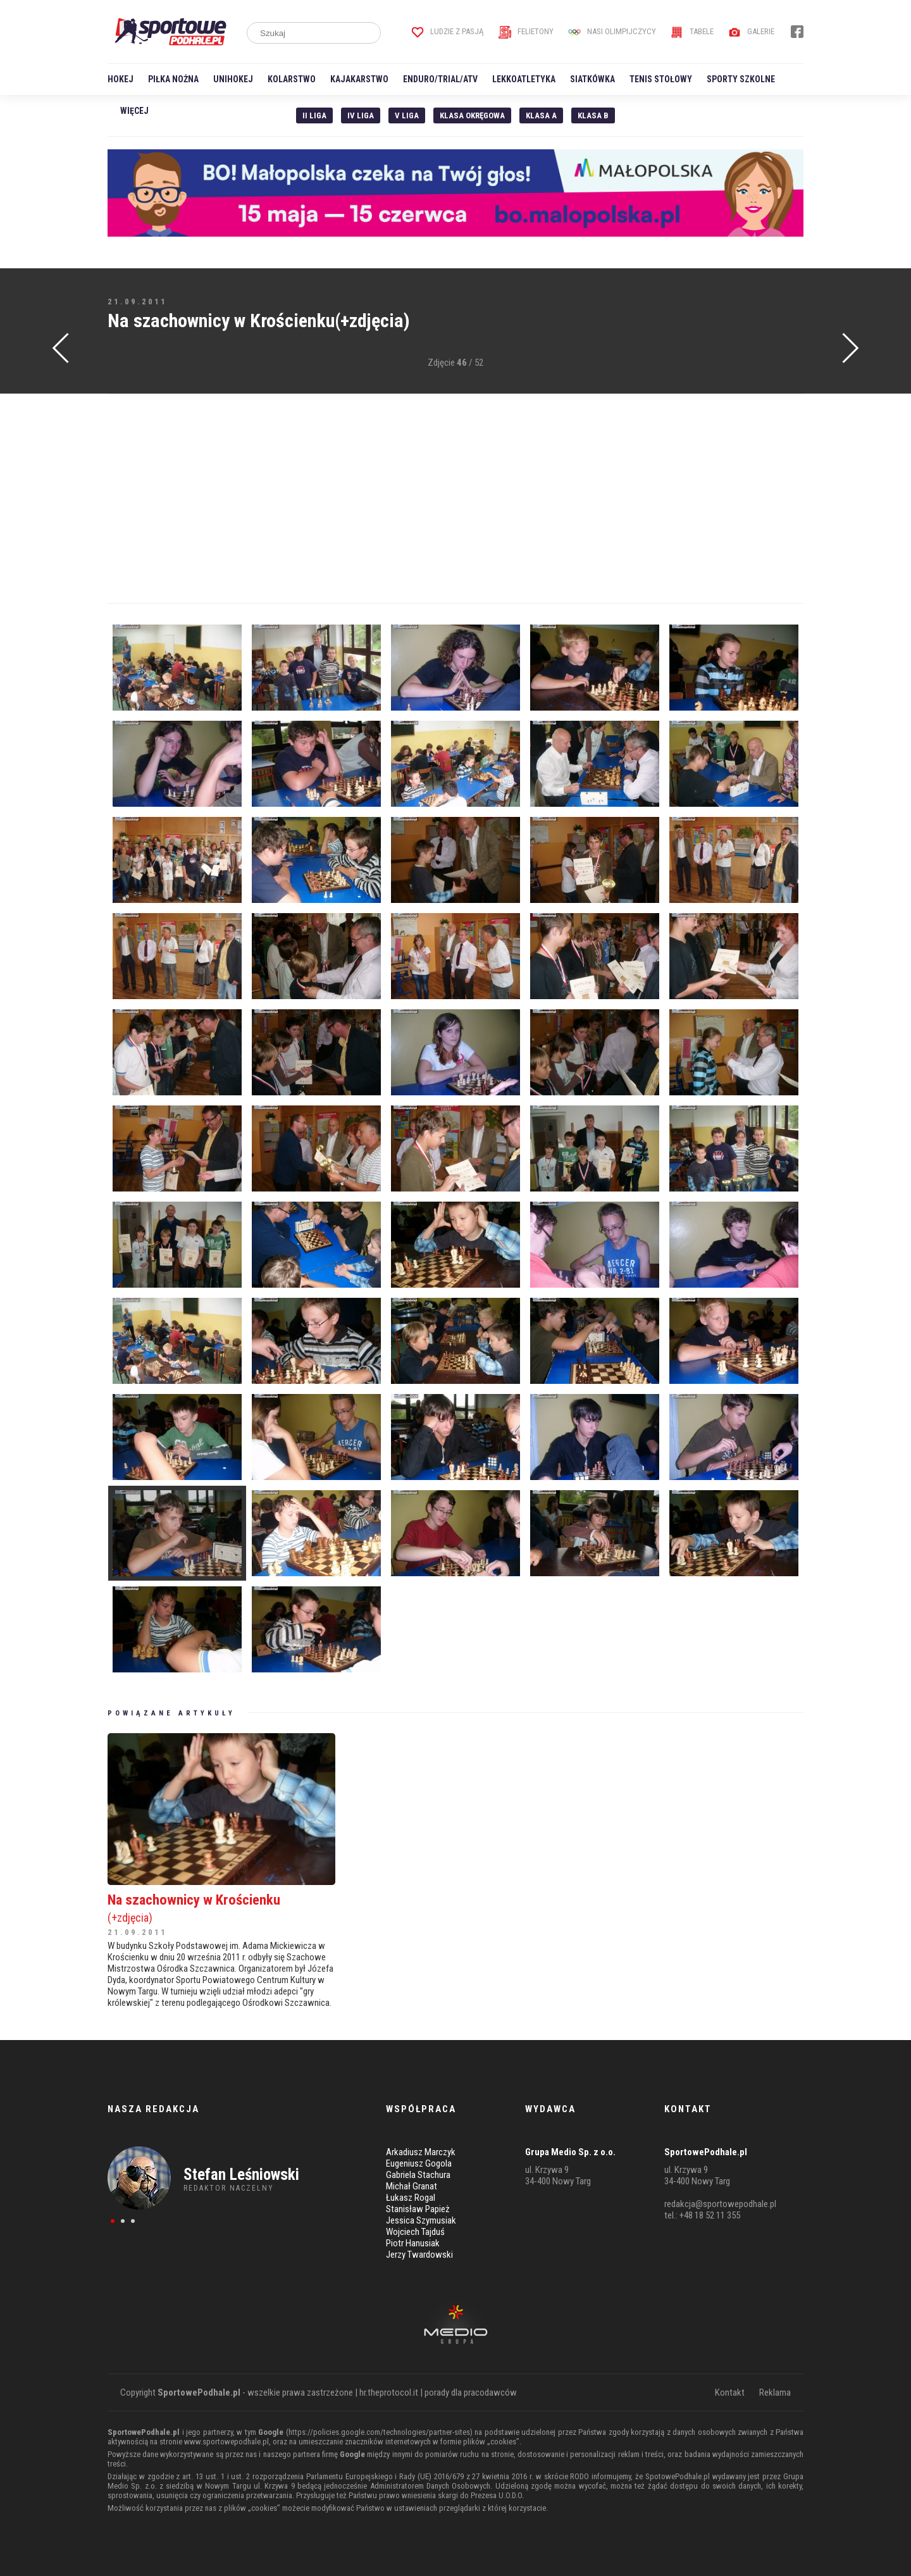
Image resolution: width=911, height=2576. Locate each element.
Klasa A (541, 115)
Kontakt (730, 2392)
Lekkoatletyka (523, 79)
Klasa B (593, 115)
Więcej (134, 111)
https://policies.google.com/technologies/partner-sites (379, 2432)
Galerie (751, 31)
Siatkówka (592, 79)
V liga (407, 115)
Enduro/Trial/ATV (440, 79)
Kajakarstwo (359, 79)
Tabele (692, 31)
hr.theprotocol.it (388, 2392)
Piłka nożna (173, 79)
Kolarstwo (292, 79)
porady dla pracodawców (471, 2392)
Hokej (120, 79)
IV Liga (360, 115)
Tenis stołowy (660, 79)
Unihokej (233, 79)
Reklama (775, 2392)
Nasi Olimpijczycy (612, 31)
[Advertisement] (455, 498)
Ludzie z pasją (447, 31)
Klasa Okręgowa (472, 115)
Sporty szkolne (741, 79)
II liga (314, 115)
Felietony (526, 31)
